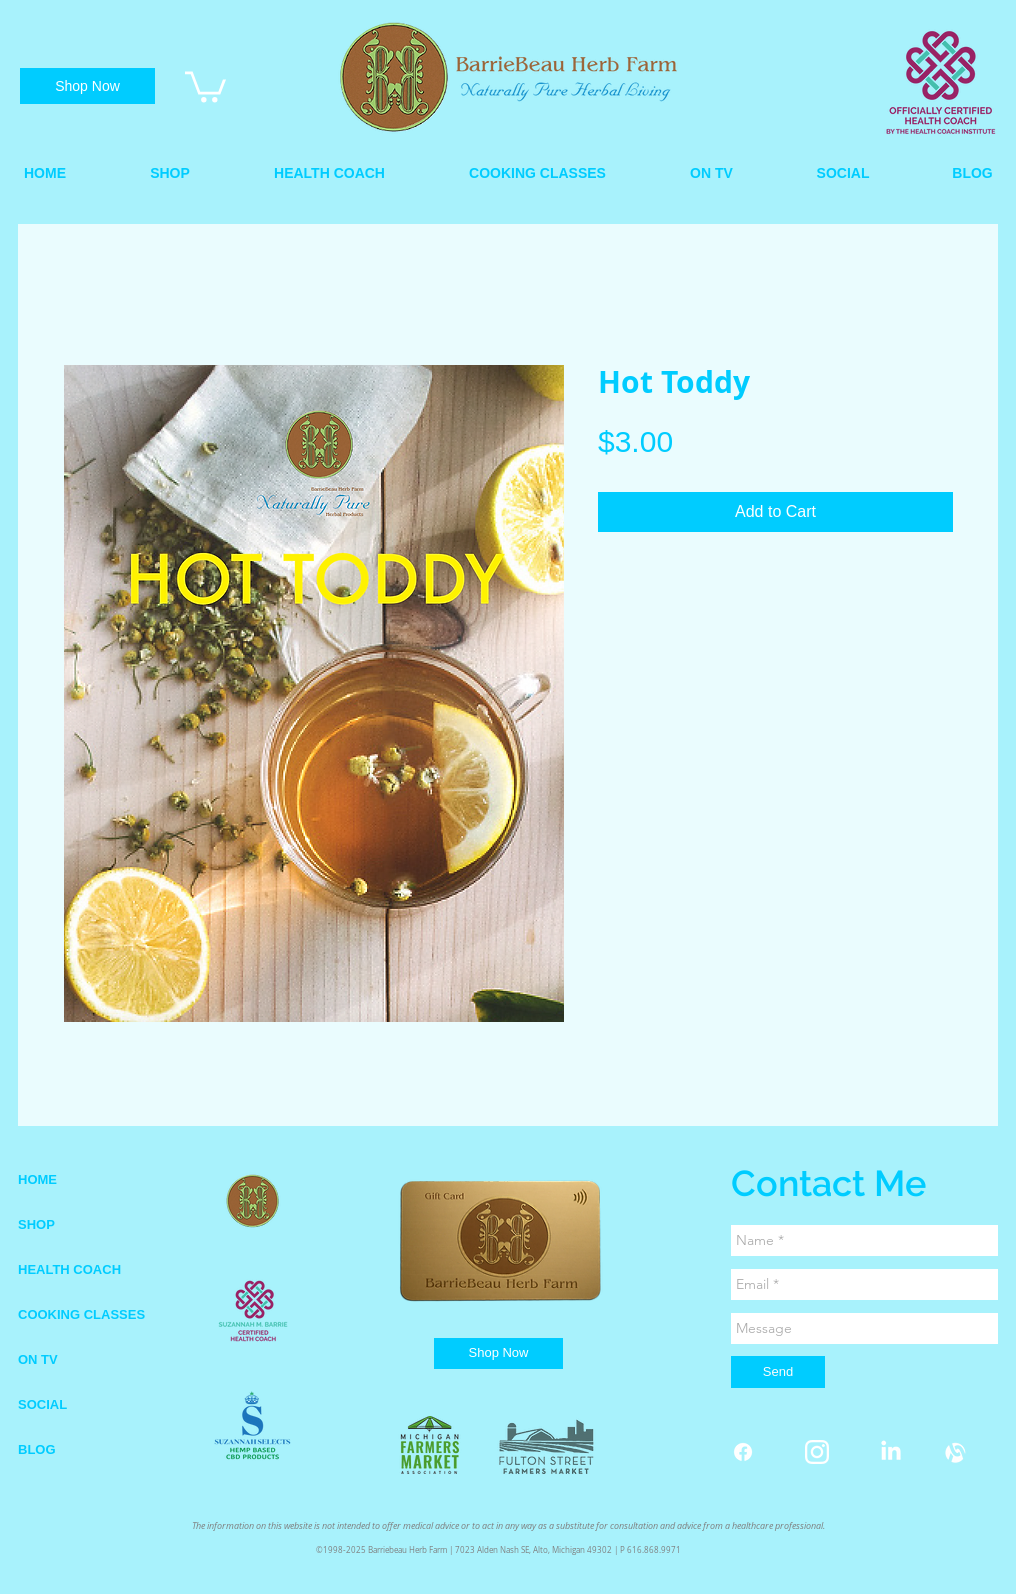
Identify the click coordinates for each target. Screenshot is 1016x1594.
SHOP (36, 1224)
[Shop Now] (87, 86)
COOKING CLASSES (81, 1314)
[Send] (778, 1372)
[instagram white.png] (817, 1452)
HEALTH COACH (69, 1269)
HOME (37, 1179)
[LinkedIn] (891, 1452)
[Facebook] (743, 1452)
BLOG (37, 1449)
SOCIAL (42, 1404)
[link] (205, 85)
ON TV (38, 1359)
